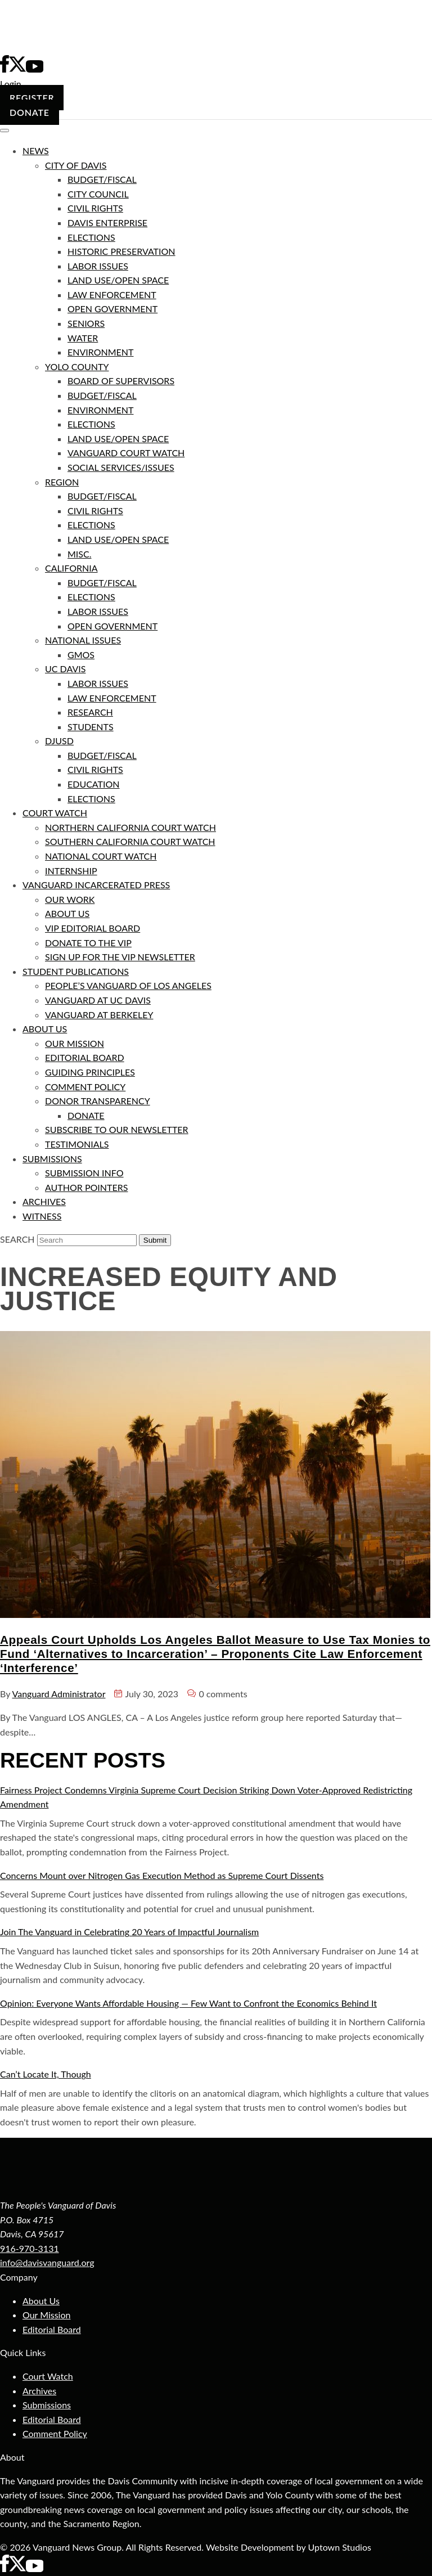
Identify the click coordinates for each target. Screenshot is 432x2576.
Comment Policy (54, 2433)
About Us (41, 2300)
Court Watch (47, 2376)
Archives (39, 2390)
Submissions (46, 2404)
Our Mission (46, 2314)
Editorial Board (51, 2329)
